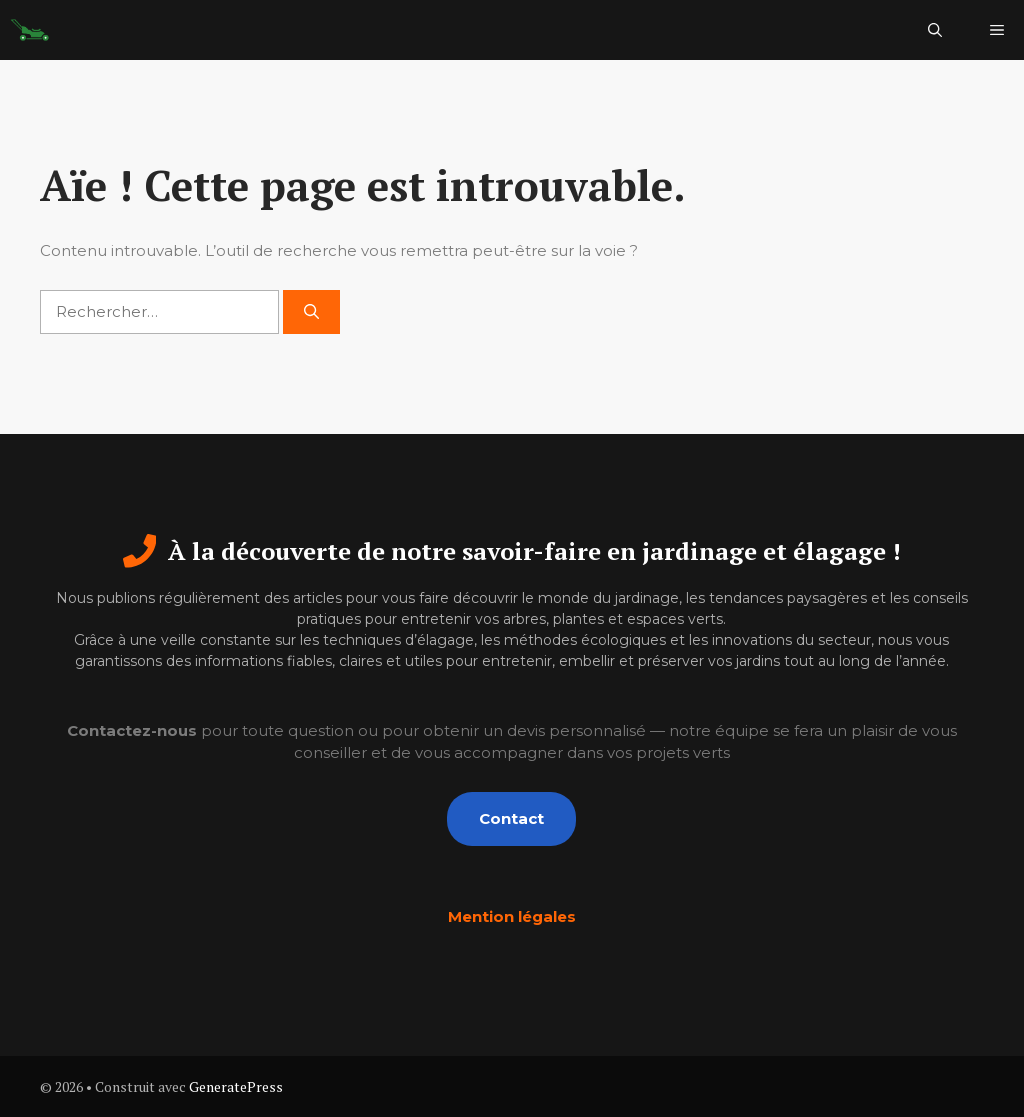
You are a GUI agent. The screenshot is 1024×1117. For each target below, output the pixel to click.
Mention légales (512, 916)
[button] (935, 30)
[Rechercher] (311, 312)
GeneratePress (236, 1086)
